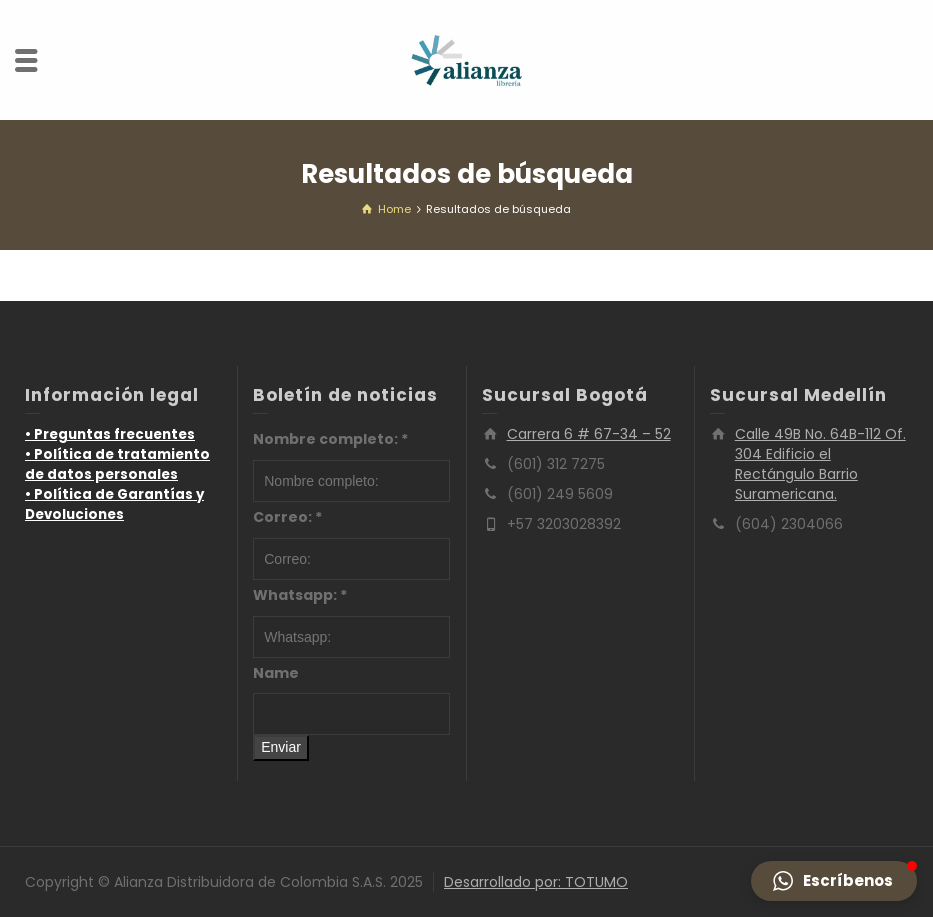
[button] (834, 881)
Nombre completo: (330, 439)
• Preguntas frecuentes (110, 434)
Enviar (281, 747)
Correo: (287, 517)
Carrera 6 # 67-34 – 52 (589, 434)
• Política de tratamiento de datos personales (117, 464)
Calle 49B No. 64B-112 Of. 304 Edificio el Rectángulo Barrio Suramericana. (820, 464)
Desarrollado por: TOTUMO (536, 882)
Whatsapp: (300, 595)
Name (276, 673)
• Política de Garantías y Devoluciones (114, 504)
